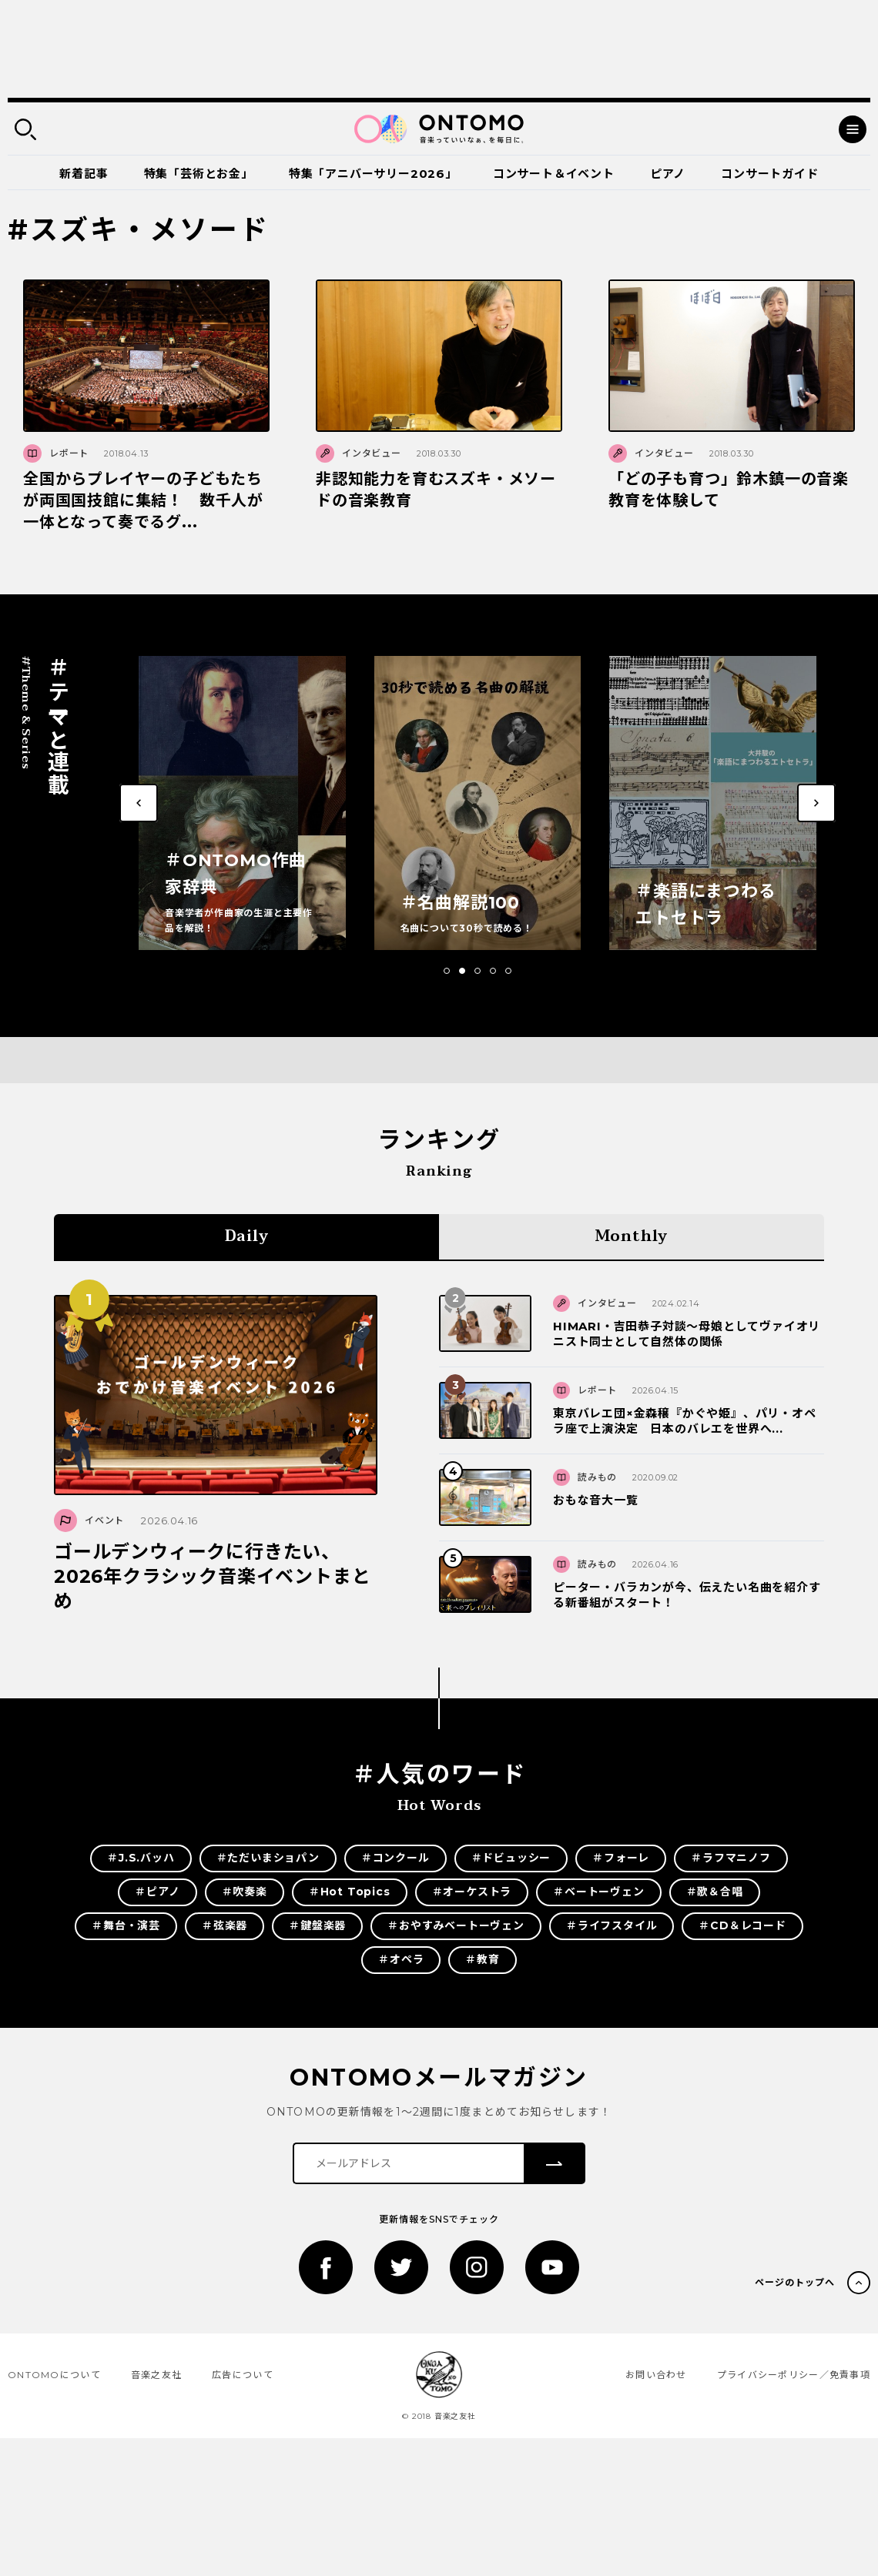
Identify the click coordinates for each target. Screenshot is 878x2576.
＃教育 (482, 1959)
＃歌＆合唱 (714, 1892)
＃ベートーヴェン (598, 1892)
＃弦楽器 (224, 1925)
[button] (447, 971)
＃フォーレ (620, 1858)
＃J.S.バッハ (140, 1858)
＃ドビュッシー (511, 1858)
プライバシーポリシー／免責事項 (793, 2374)
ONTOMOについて (54, 2374)
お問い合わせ (656, 2374)
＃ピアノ (157, 1892)
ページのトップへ (795, 2282)
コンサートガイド (769, 173)
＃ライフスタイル (611, 1925)
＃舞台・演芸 (126, 1925)
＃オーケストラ (472, 1892)
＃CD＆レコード (742, 1925)
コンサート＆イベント (554, 173)
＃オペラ (401, 1959)
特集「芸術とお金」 (198, 173)
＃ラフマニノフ (731, 1858)
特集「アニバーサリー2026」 (373, 173)
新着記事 (83, 173)
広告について (242, 2374)
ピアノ (667, 173)
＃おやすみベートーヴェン (455, 1925)
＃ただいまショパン (268, 1858)
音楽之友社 (156, 2374)
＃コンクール (395, 1858)
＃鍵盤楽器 (317, 1925)
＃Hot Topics (349, 1892)
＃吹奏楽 (244, 1892)
